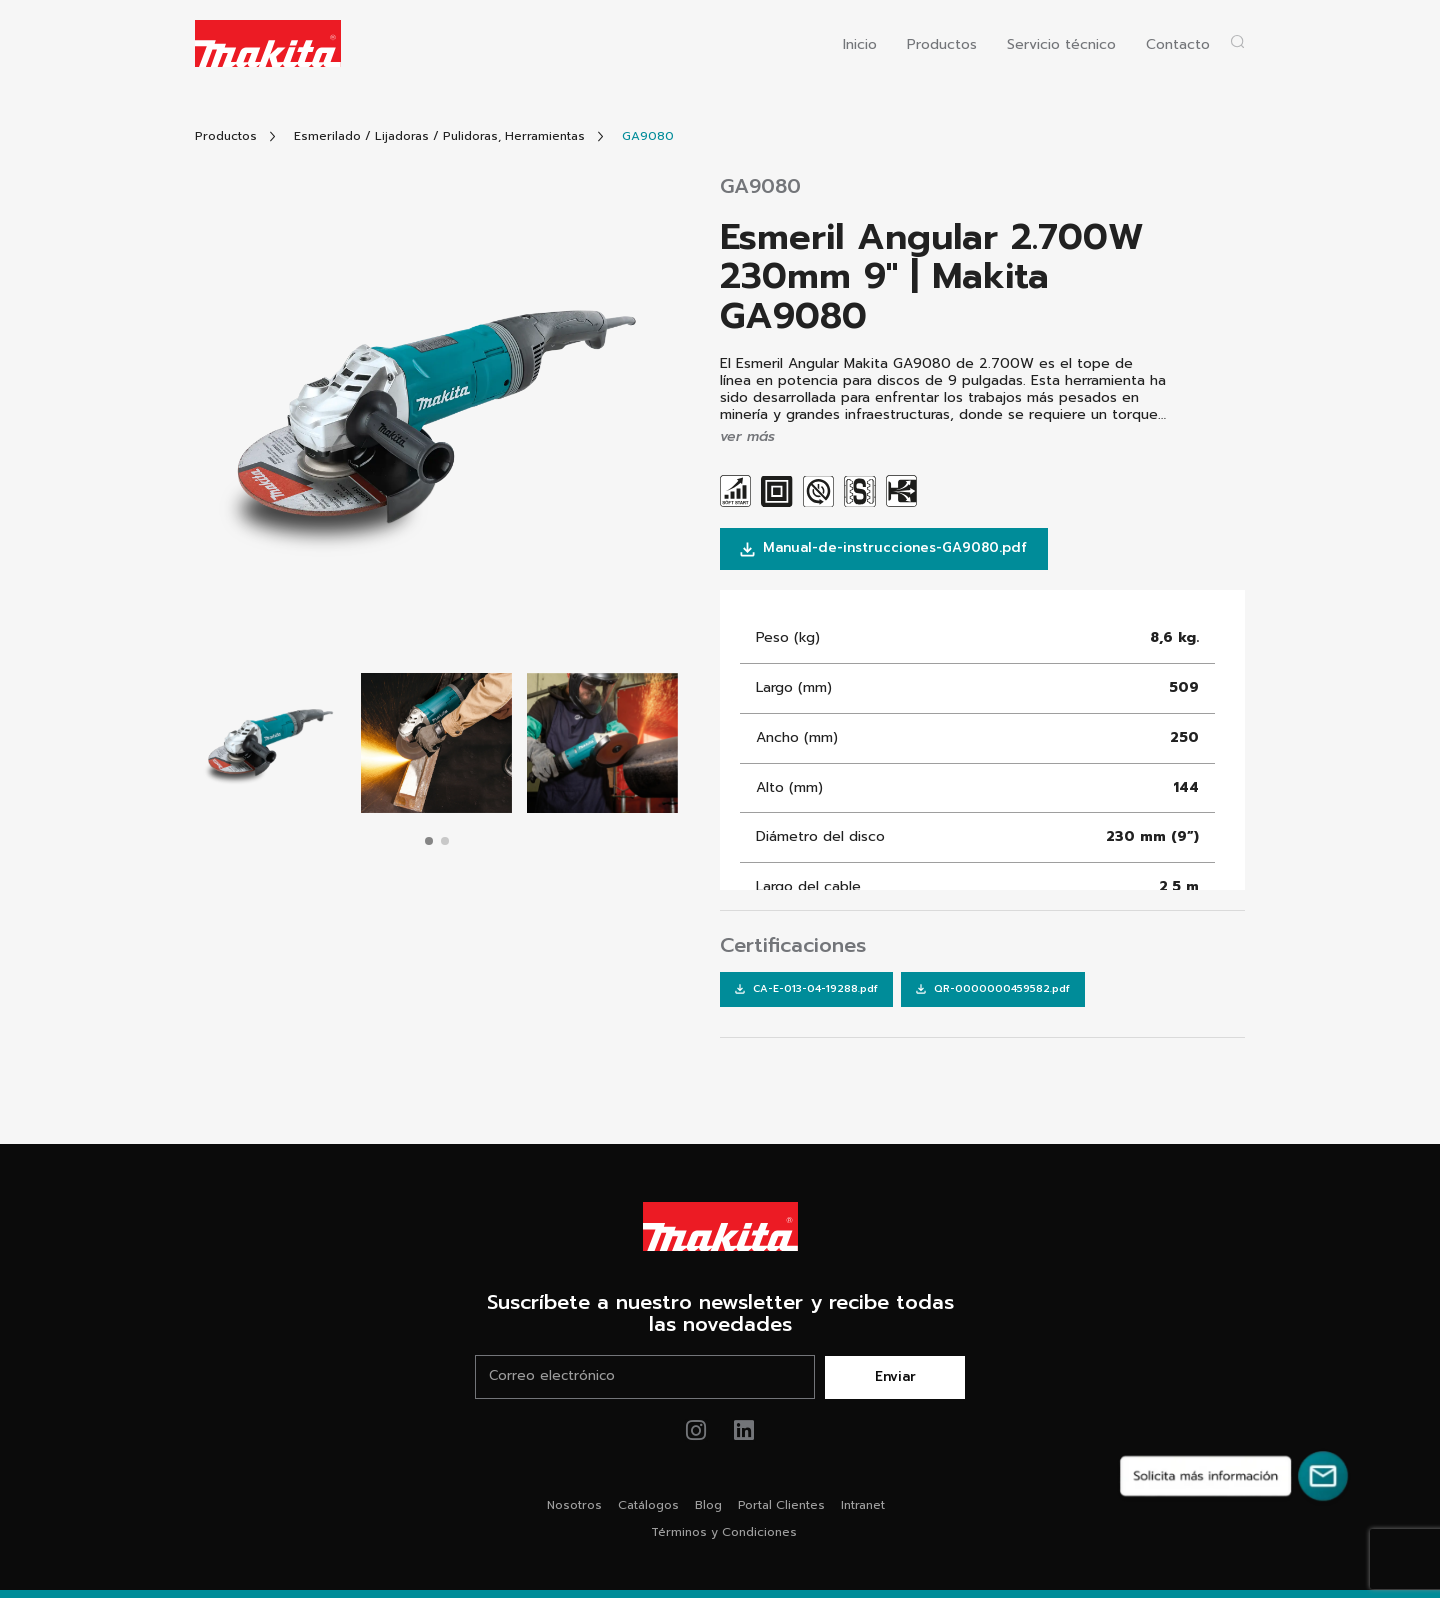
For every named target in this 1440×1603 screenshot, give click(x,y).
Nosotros (574, 1510)
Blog (708, 1510)
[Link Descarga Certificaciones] (804, 993)
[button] (429, 841)
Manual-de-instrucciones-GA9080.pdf (891, 549)
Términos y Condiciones (724, 1537)
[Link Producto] (648, 136)
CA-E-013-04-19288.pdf (804, 992)
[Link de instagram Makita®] (696, 1435)
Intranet (863, 1510)
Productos (942, 45)
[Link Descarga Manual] (891, 550)
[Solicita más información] (1234, 1476)
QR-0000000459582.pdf (987, 992)
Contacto (1178, 45)
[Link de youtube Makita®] (744, 1435)
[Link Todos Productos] (226, 136)
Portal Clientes (781, 1510)
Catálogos (648, 1510)
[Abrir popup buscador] (1237, 41)
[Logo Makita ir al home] (268, 43)
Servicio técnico (1061, 45)
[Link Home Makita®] (720, 1231)
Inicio (860, 45)
